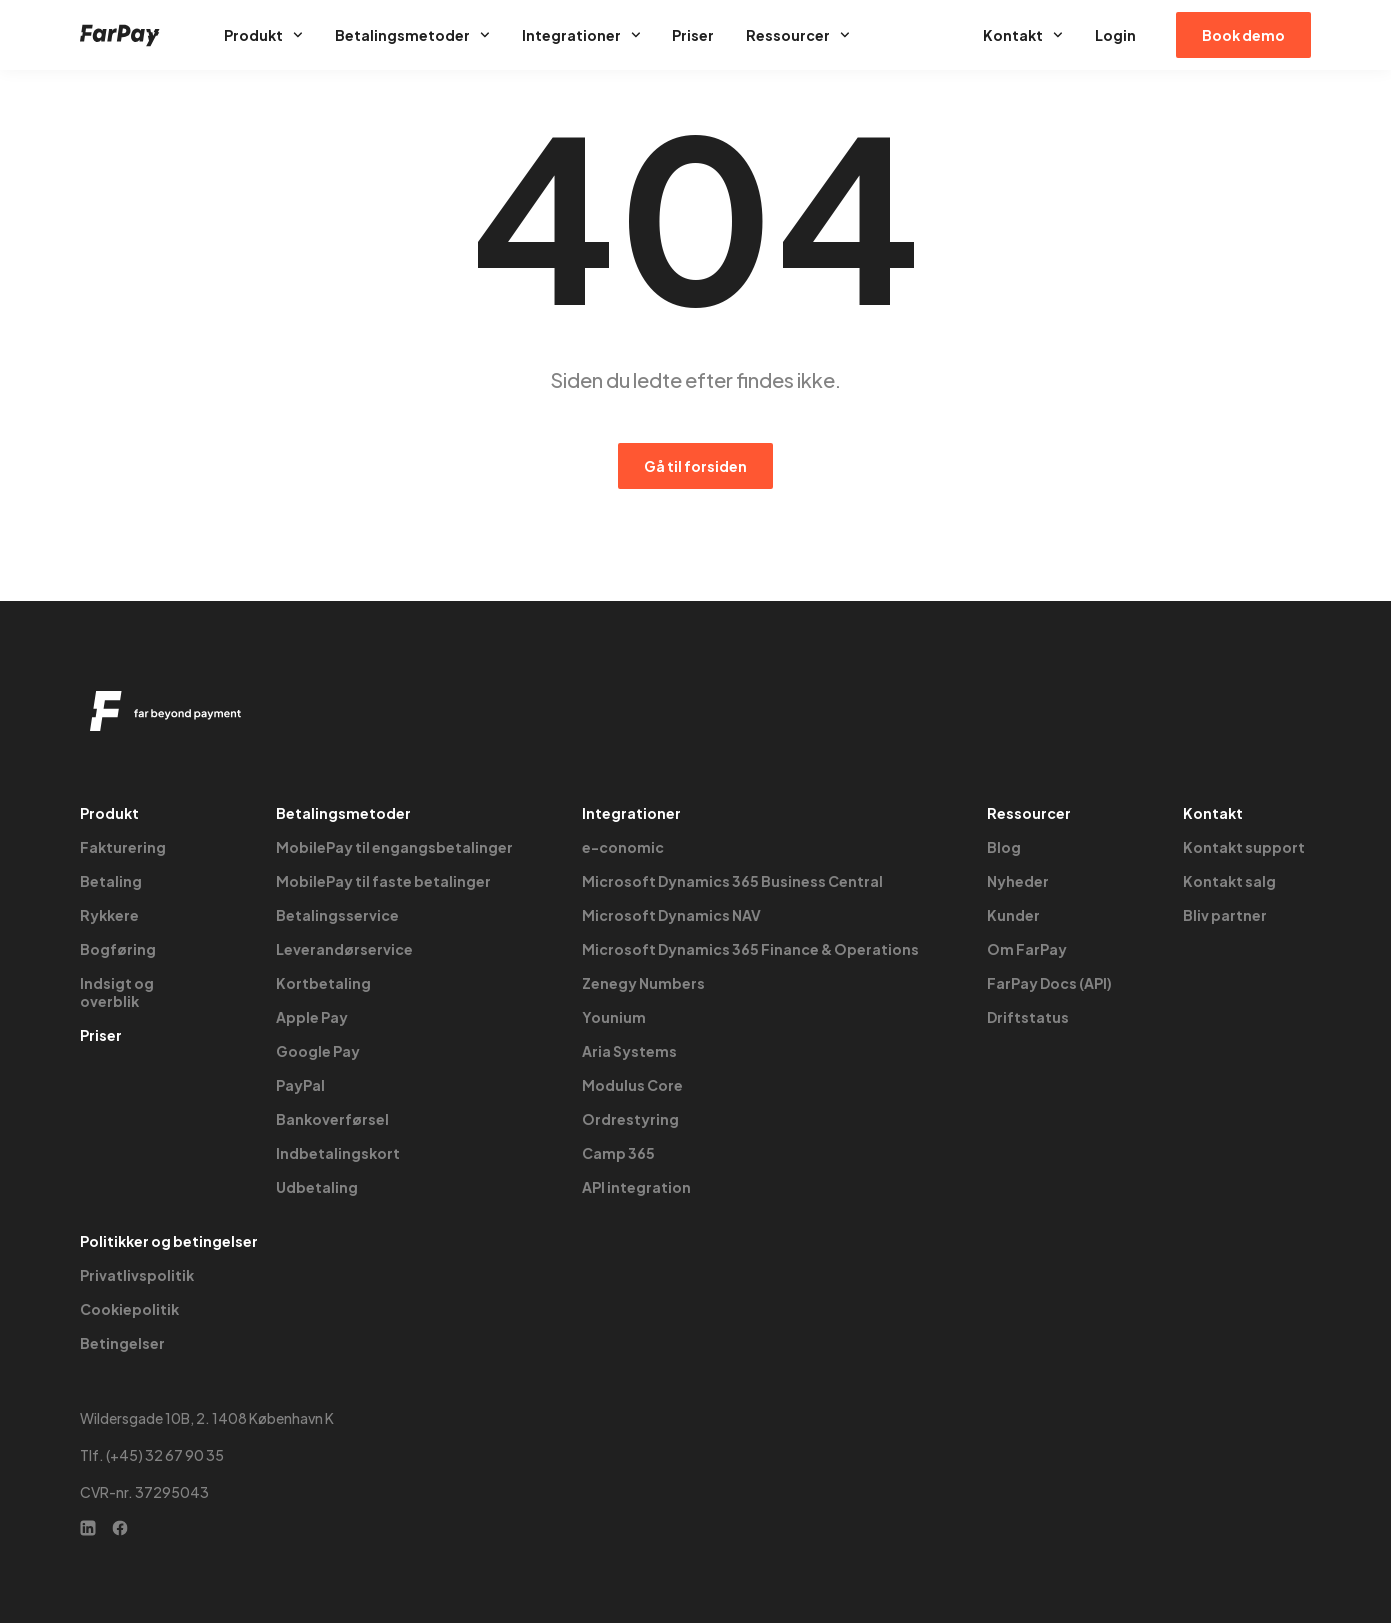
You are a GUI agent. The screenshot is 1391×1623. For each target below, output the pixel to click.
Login (1115, 35)
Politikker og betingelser (169, 1241)
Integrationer (581, 35)
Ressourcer (798, 35)
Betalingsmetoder (412, 35)
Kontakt (1023, 35)
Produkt (263, 35)
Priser (693, 35)
